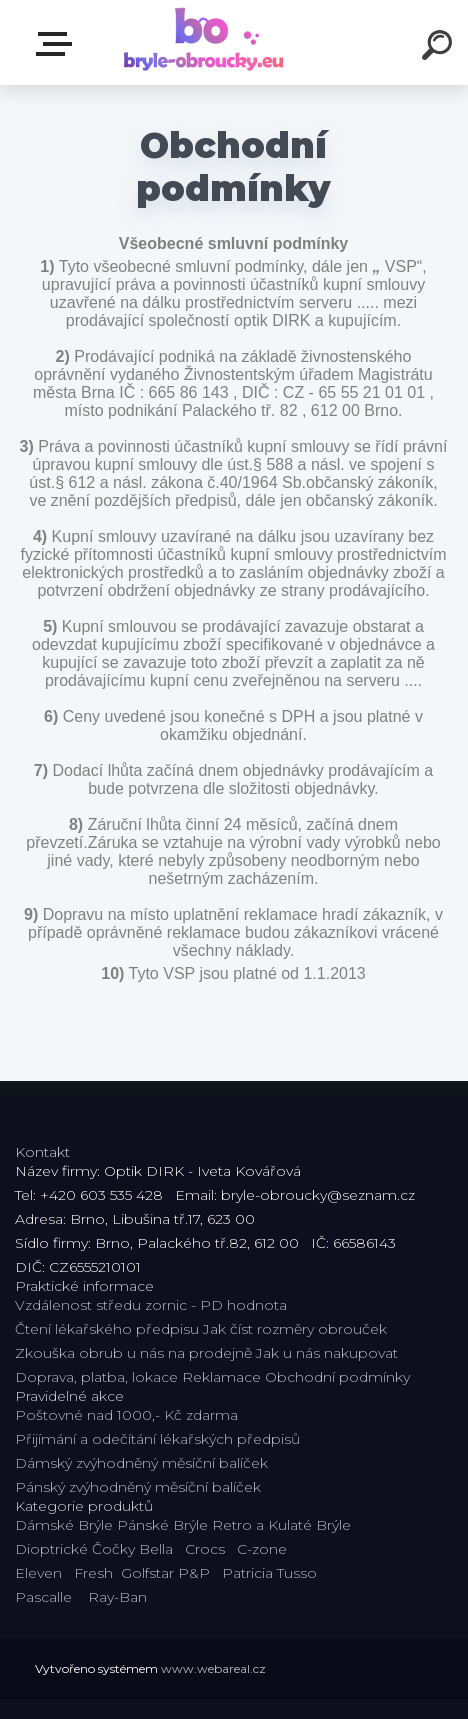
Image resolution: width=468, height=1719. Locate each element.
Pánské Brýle (162, 1525)
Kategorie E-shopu (58, 44)
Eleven (38, 1573)
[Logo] (204, 42)
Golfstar (147, 1573)
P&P (194, 1573)
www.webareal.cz (213, 1668)
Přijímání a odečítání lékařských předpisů (157, 1439)
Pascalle (43, 1597)
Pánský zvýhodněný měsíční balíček (138, 1487)
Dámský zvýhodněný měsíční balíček (141, 1463)
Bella (156, 1549)
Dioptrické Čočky (75, 1549)
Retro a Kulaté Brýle (281, 1525)
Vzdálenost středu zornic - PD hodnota (151, 1305)
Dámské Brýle (64, 1525)
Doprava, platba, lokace (96, 1377)
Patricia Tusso (269, 1573)
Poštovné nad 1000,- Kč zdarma (126, 1415)
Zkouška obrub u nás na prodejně (133, 1353)
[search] (440, 48)
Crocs (205, 1549)
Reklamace (221, 1377)
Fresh (93, 1573)
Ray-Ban (117, 1597)
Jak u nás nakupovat (327, 1353)
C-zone (262, 1549)
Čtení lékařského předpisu (107, 1329)
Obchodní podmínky (337, 1377)
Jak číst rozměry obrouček (295, 1329)
